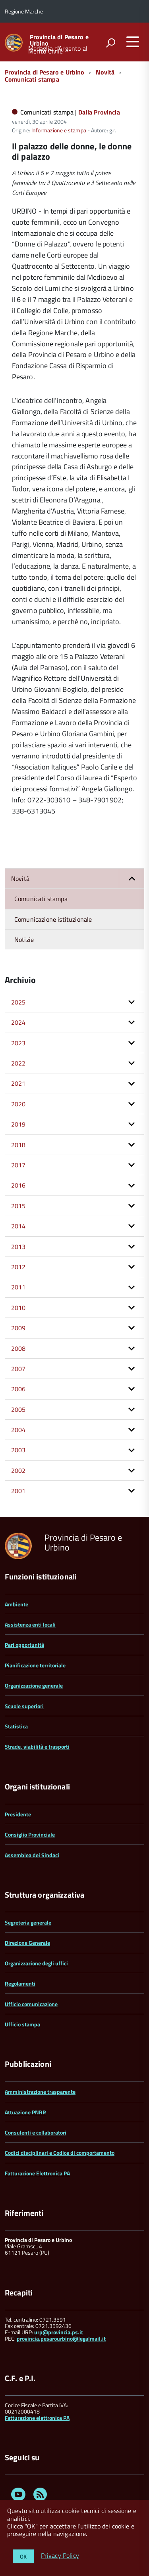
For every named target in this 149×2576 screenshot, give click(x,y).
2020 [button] (18, 1104)
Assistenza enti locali (30, 1624)
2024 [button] (18, 1022)
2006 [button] (18, 1389)
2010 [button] (18, 1307)
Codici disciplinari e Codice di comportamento (59, 2152)
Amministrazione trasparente (40, 2091)
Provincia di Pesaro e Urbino (59, 40)
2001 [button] (18, 1490)
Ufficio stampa (22, 2024)
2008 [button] (18, 1348)
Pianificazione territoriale (35, 1665)
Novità (105, 72)
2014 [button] (18, 1226)
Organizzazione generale (34, 1685)
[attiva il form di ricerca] (110, 42)
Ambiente (16, 1604)
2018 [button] (18, 1145)
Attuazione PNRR (25, 2112)
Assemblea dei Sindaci (32, 1855)
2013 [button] (18, 1246)
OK (23, 2556)
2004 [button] (18, 1429)
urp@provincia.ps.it (58, 2332)
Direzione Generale (27, 1942)
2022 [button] (18, 1063)
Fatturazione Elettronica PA (37, 2173)
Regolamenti (20, 1983)
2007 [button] (18, 1368)
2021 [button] (18, 1083)
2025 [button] (18, 1002)
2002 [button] (18, 1470)
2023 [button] (18, 1043)
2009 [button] (18, 1328)
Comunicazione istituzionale (53, 919)
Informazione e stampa (58, 130)
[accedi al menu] (132, 41)
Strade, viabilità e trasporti (37, 1746)
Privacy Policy (60, 2556)
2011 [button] (18, 1287)
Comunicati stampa (32, 79)
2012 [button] (18, 1267)
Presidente (18, 1814)
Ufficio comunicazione (31, 2004)
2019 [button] (18, 1124)
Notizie (24, 939)
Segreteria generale (28, 1922)
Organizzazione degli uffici (36, 1963)
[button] (131, 878)
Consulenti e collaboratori (35, 2132)
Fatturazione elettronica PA (37, 2418)
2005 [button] (18, 1409)
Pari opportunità (24, 1644)
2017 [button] (18, 1165)
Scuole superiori (24, 1706)
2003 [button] (18, 1450)
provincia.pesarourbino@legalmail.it (61, 2338)
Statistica (16, 1726)
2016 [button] (18, 1185)
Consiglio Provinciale (30, 1834)
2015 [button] (18, 1206)
